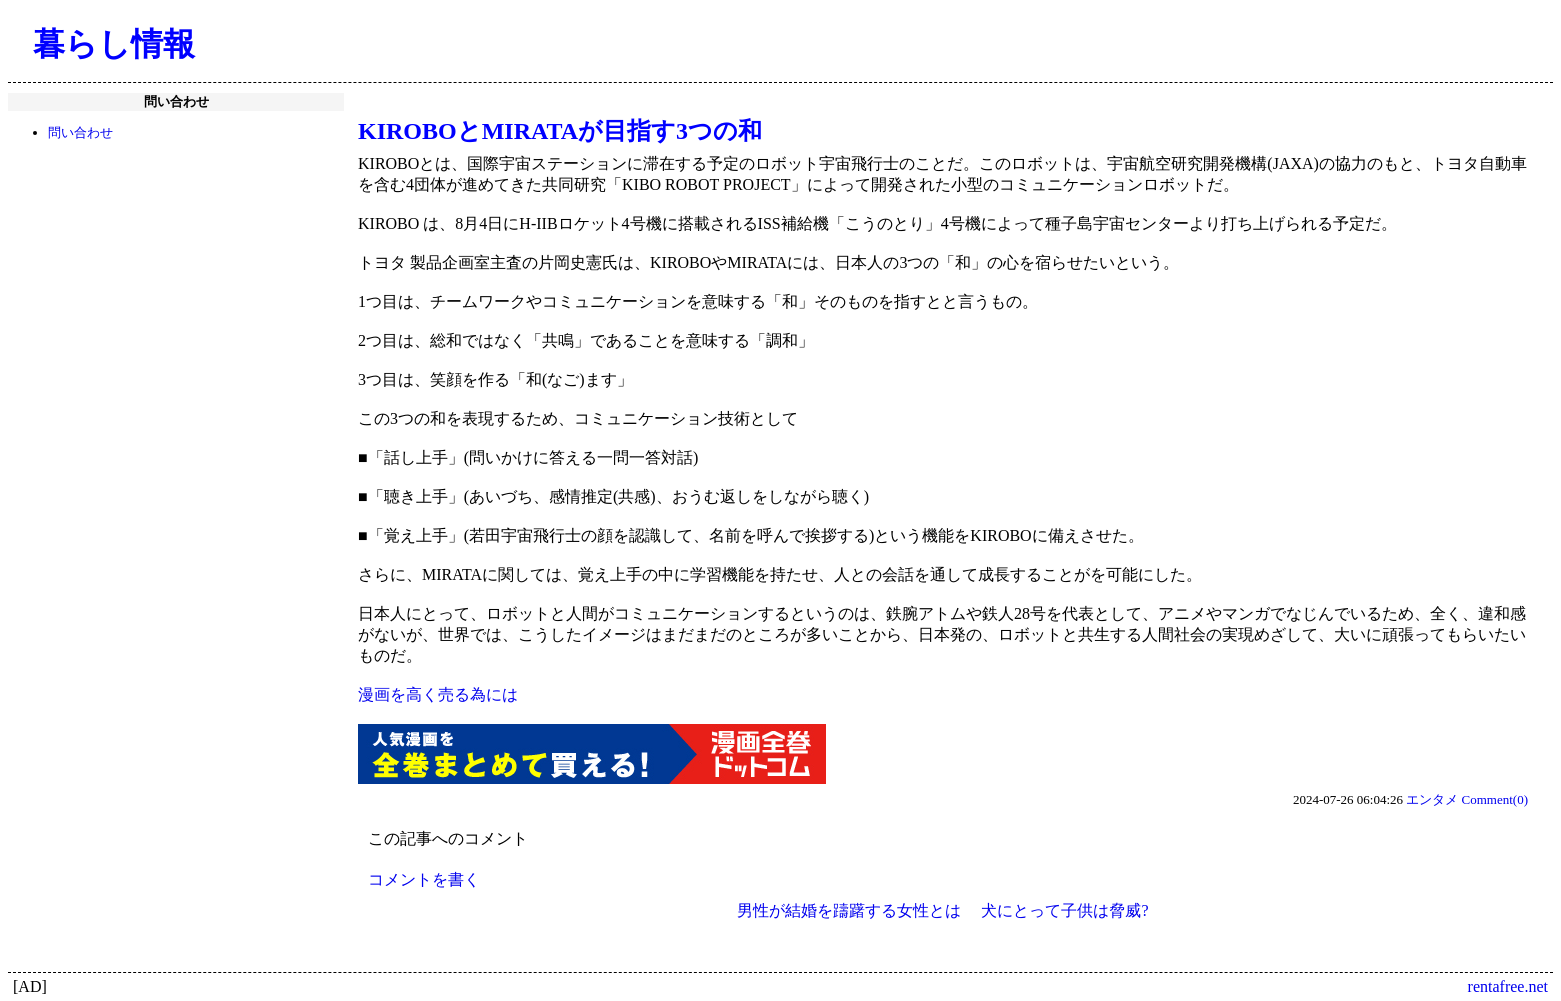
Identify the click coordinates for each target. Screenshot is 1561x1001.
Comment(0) (1495, 799)
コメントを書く (424, 879)
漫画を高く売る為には (438, 694)
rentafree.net (1508, 986)
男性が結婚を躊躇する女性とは (849, 910)
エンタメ (1432, 799)
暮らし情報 (114, 44)
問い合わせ (80, 132)
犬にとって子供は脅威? (1064, 910)
